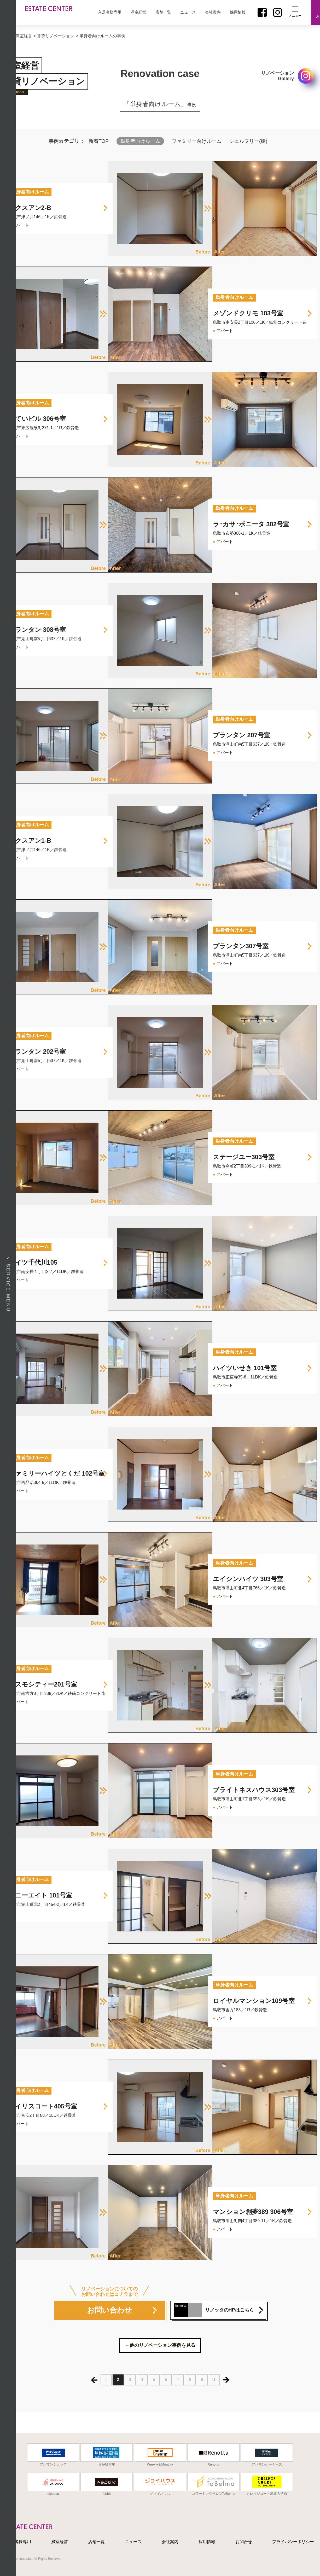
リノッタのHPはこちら (213, 2310)
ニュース (188, 12)
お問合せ (243, 2541)
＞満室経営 (21, 36)
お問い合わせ (109, 2310)
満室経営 (138, 12)
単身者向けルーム (140, 141)
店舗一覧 (163, 12)
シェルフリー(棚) (248, 141)
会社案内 (213, 12)
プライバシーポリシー (293, 2541)
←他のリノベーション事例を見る (160, 2345)
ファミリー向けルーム (197, 141)
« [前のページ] (94, 2380)
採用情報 (238, 12)
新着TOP (99, 141)
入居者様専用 (109, 12)
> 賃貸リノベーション (54, 36)
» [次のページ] (226, 2379)
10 (214, 2379)
